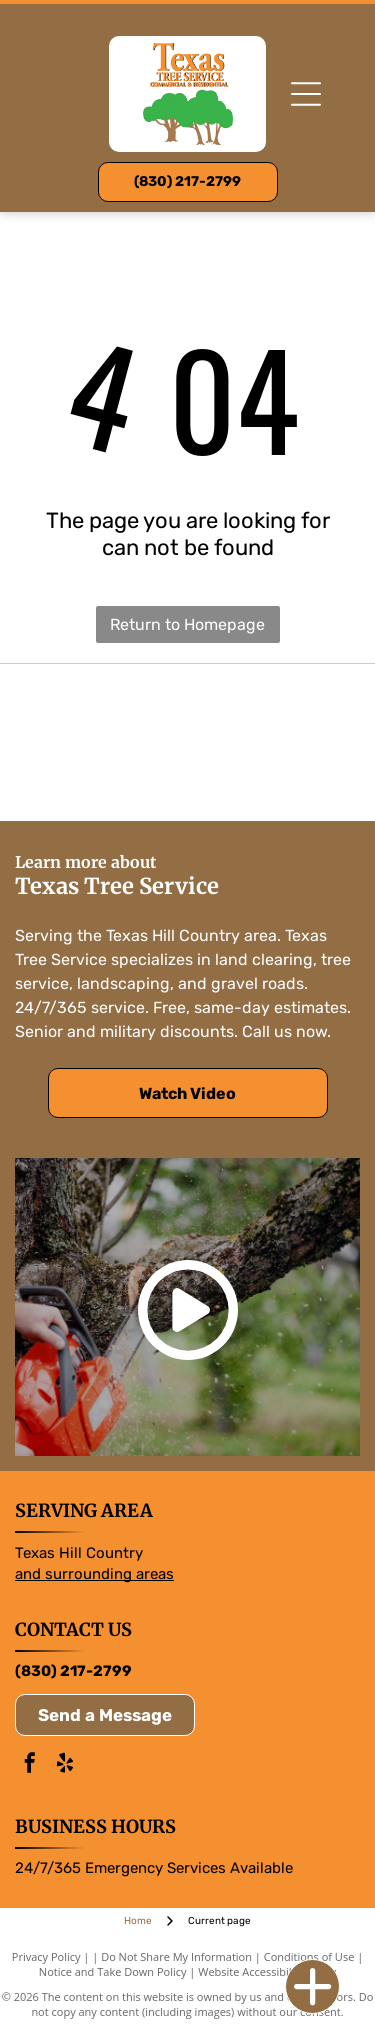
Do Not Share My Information (176, 1956)
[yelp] (65, 1765)
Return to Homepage (187, 624)
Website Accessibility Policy (267, 1971)
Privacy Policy (46, 1956)
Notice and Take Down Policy (113, 1971)
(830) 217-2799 (73, 1671)
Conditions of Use (309, 1956)
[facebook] (30, 1765)
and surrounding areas (94, 1574)
